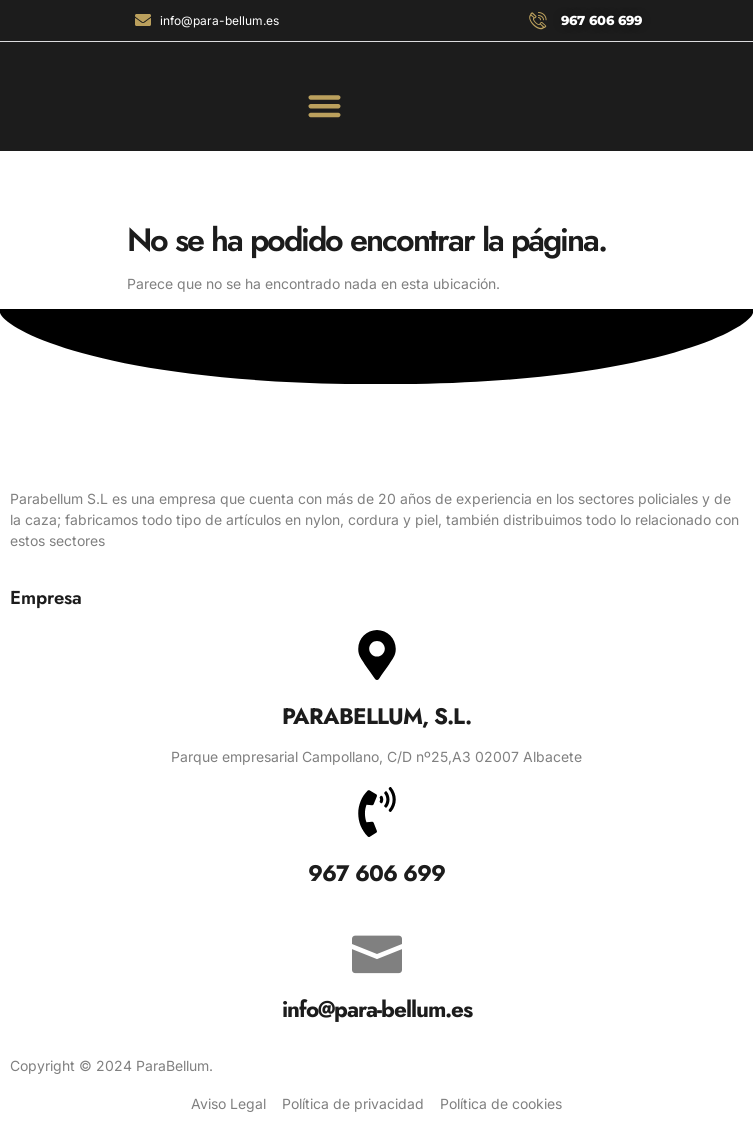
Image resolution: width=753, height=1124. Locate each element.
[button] (325, 105)
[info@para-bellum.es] (377, 948)
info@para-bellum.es (377, 1009)
